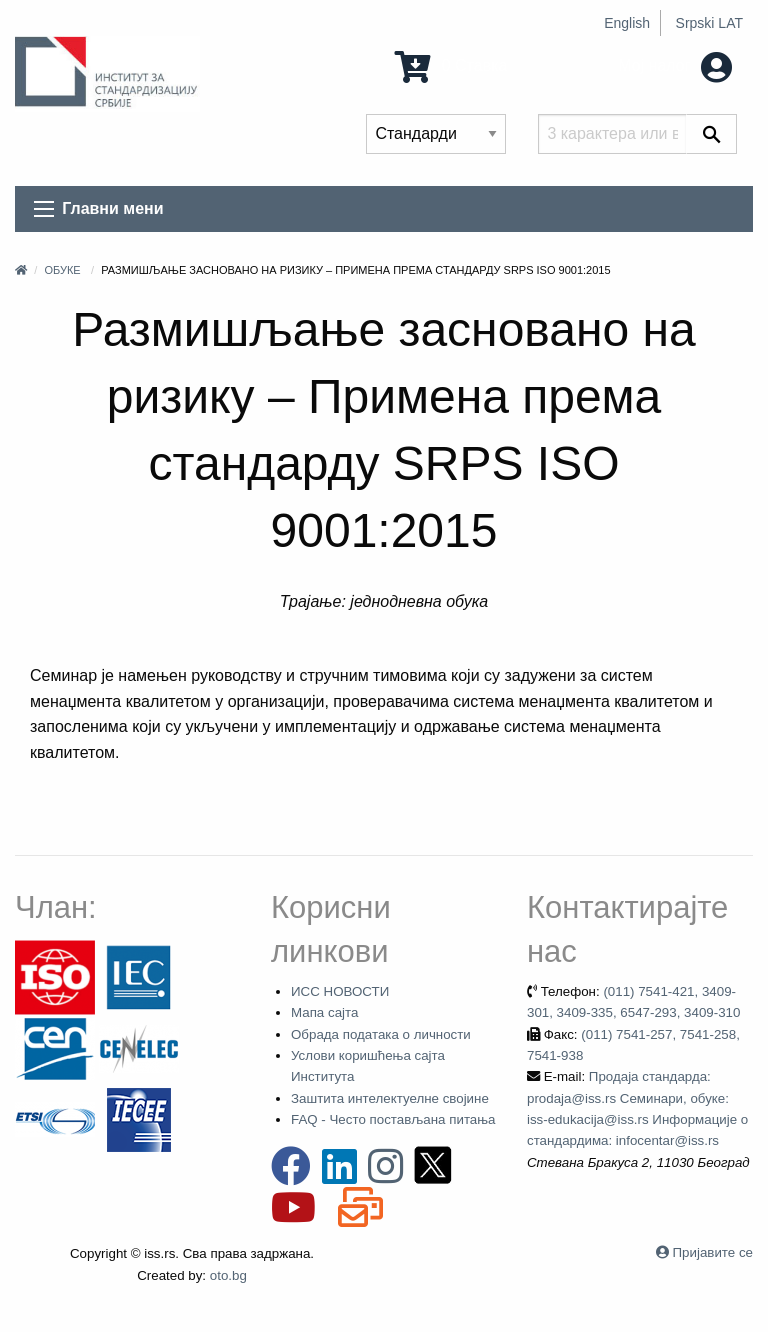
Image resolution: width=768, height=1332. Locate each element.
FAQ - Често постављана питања (393, 1119)
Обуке (62, 270)
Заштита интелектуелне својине (390, 1098)
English (627, 23)
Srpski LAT (709, 23)
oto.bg (228, 1275)
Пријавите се (713, 1252)
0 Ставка (451, 65)
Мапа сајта (324, 1012)
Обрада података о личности (381, 1034)
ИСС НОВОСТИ (340, 991)
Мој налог (675, 65)
